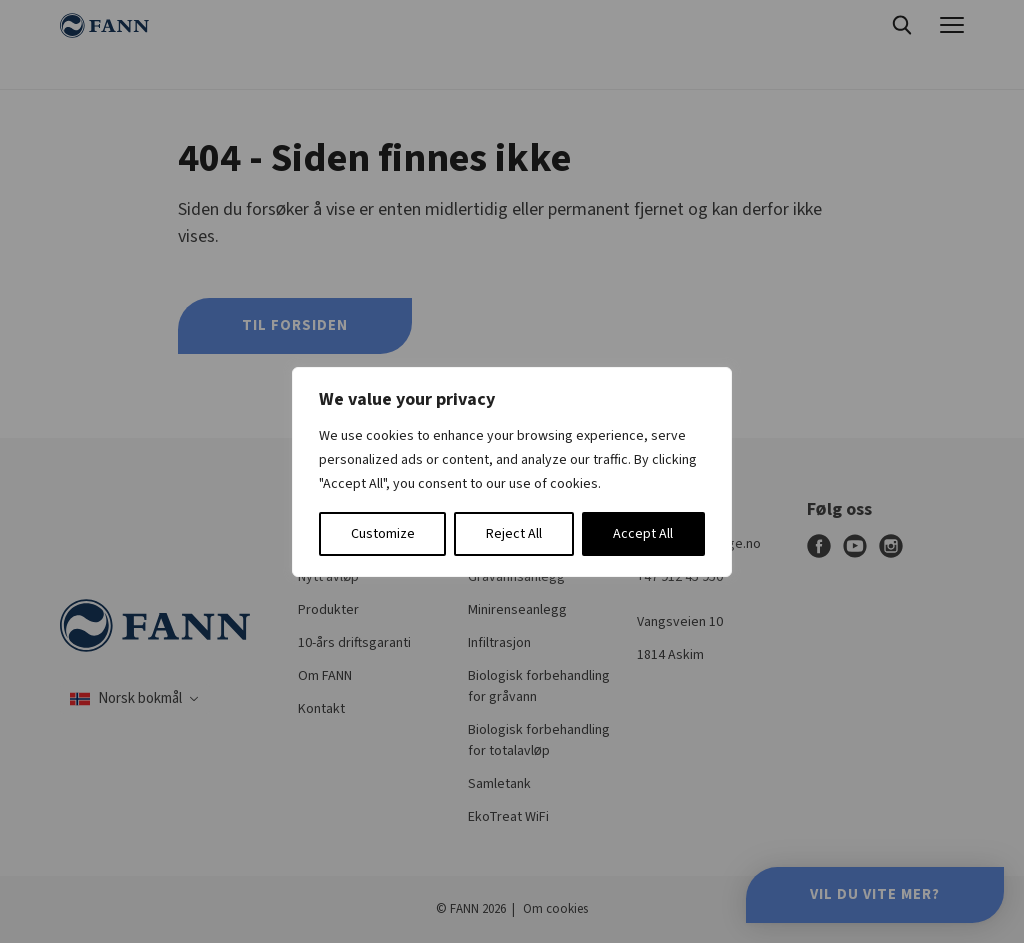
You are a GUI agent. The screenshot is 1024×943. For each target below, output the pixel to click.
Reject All (514, 534)
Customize (383, 534)
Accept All (643, 534)
